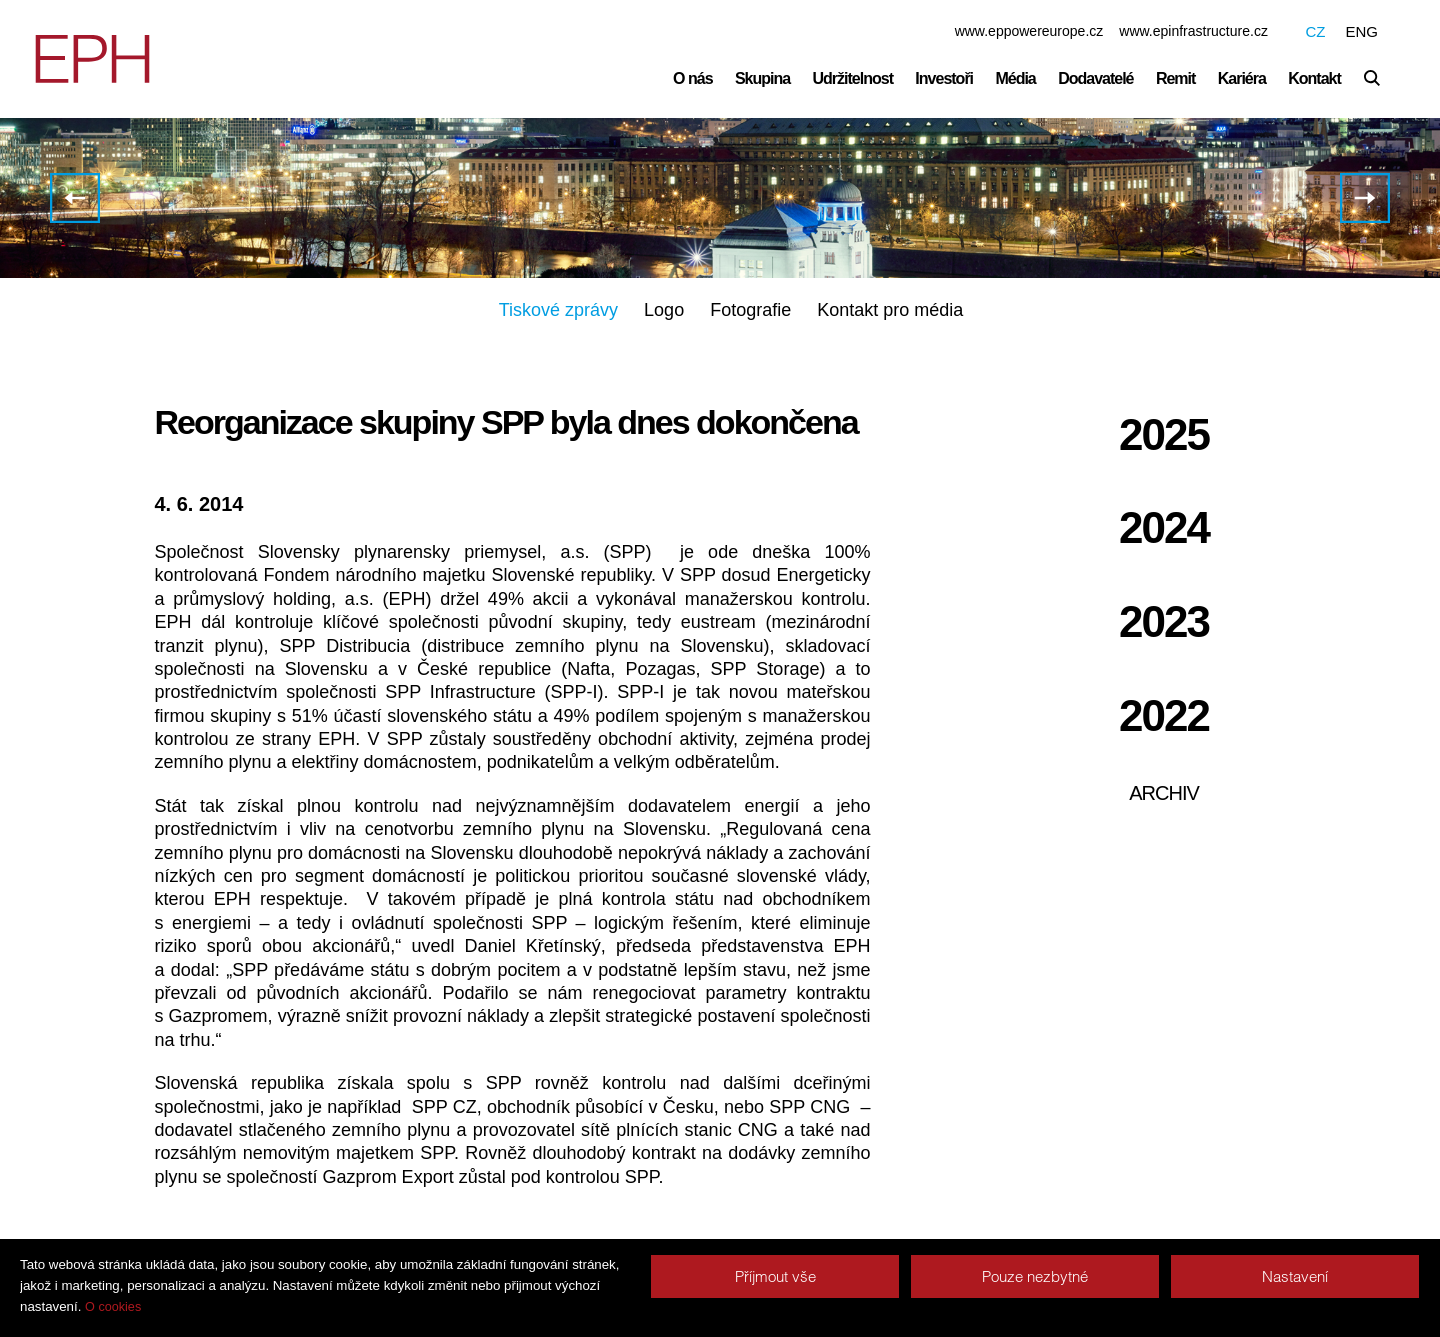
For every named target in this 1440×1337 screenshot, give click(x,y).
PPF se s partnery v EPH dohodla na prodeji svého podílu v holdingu (75, 200)
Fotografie (750, 312)
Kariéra (1242, 78)
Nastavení (1295, 1276)
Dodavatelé (1095, 78)
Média (1015, 78)
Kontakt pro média (890, 312)
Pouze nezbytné (1035, 1276)
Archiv (1164, 795)
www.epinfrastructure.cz (1193, 31)
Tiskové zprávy (558, 312)
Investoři (944, 78)
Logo (664, 312)
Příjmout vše (775, 1276)
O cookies (113, 1307)
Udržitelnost (853, 78)
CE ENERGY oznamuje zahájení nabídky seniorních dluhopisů (1365, 200)
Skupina (762, 78)
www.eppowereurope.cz (1029, 31)
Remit (1175, 78)
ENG (1361, 31)
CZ (1315, 31)
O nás (692, 78)
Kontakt (1314, 78)
